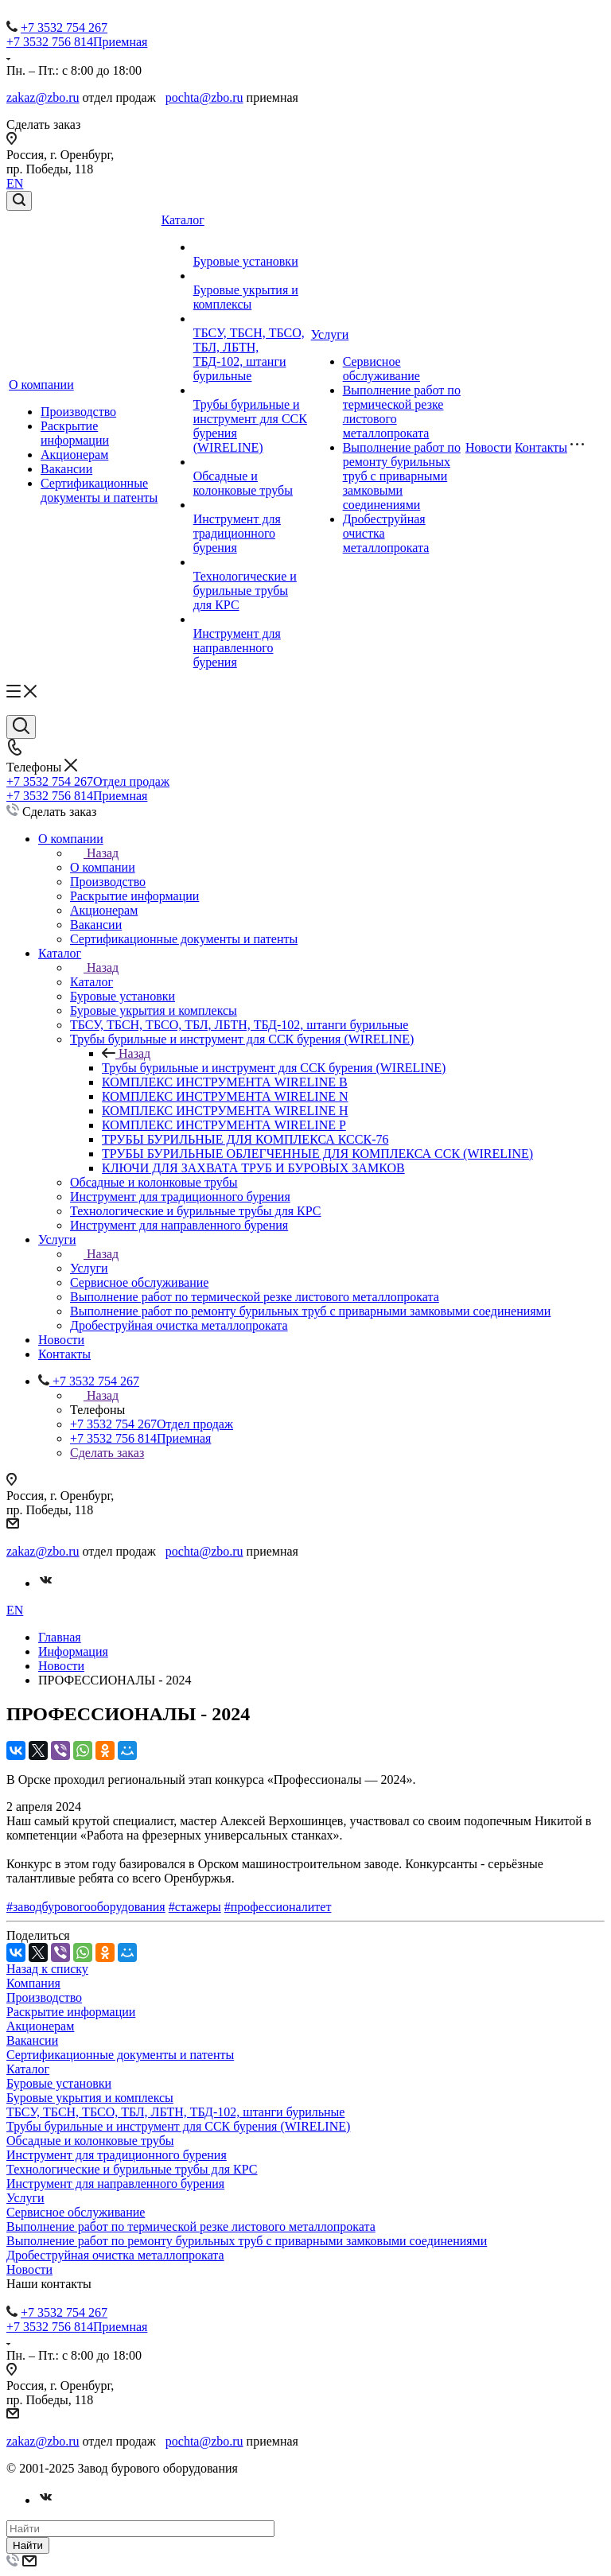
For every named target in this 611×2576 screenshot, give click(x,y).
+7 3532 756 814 (76, 42)
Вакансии (66, 469)
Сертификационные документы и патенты (99, 490)
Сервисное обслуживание (381, 369)
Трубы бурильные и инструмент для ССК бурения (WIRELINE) (274, 1067)
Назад (94, 853)
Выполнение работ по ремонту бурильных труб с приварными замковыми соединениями (402, 476)
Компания (33, 1983)
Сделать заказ (107, 1452)
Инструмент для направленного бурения (237, 648)
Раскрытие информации (75, 433)
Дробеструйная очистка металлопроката (115, 2255)
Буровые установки (245, 261)
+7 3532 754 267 (64, 27)
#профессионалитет (278, 1907)
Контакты (541, 447)
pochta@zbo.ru (204, 97)
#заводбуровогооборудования (85, 1907)
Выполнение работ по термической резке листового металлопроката (191, 2226)
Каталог (183, 220)
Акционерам (74, 454)
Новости (488, 447)
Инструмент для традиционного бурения (237, 533)
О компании (41, 384)
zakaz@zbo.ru (43, 97)
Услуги (330, 334)
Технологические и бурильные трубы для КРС (245, 590)
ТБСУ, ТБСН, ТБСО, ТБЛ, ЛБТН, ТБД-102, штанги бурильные (249, 354)
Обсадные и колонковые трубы (243, 483)
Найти (28, 2545)
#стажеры (195, 1907)
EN (14, 183)
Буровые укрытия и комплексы (245, 297)
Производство (78, 411)
